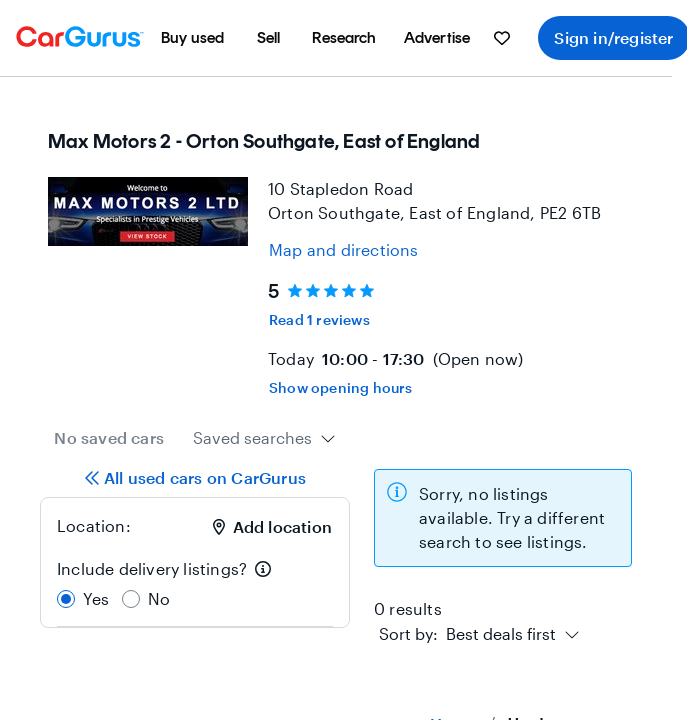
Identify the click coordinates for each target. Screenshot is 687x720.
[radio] (66, 599)
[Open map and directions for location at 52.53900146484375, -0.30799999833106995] (344, 250)
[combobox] (264, 438)
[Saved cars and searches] (502, 38)
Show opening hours (341, 387)
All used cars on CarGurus (195, 477)
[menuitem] (193, 38)
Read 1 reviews (319, 319)
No (159, 598)
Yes (96, 598)
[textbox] (467, 634)
